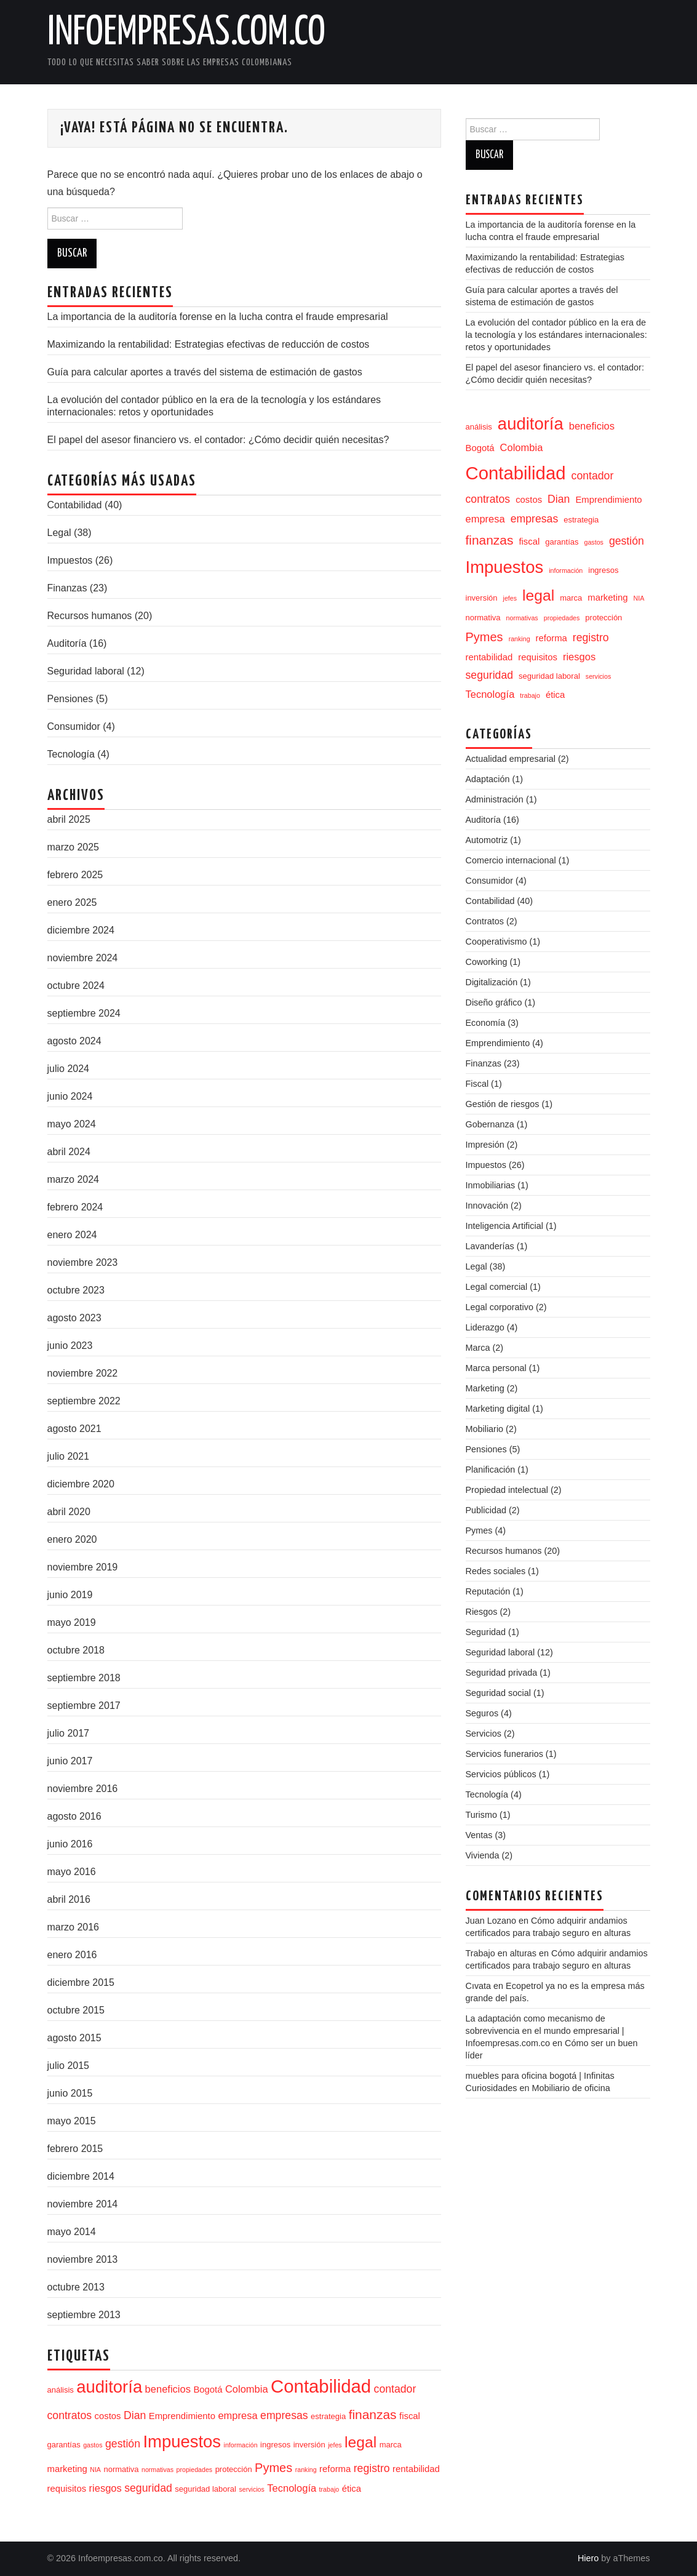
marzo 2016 (73, 1927)
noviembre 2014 (82, 2204)
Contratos (485, 921)
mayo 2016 (71, 1871)
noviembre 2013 (82, 2259)
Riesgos (482, 1612)
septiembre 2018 (84, 1678)
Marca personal (496, 1368)
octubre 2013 (76, 2287)
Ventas (479, 1835)
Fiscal (477, 1084)
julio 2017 (68, 1733)
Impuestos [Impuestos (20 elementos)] (182, 2441)
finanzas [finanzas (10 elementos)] (373, 2414)
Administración (495, 799)
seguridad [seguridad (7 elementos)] (148, 2488)
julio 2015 (68, 2065)
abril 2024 (68, 1151)
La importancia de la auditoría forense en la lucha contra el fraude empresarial (217, 316)
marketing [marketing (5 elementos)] (67, 2469)
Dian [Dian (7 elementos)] (135, 2415)
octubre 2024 (76, 985)
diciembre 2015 (80, 1982)
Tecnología (71, 754)
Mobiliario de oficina (571, 2088)
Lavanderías (490, 1246)
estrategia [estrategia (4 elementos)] (328, 2416)
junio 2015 (70, 2093)
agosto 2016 (74, 1816)
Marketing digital (498, 1409)
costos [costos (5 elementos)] (108, 2416)
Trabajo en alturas (501, 1953)
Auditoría (67, 643)
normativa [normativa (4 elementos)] (120, 2469)
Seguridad (486, 1632)
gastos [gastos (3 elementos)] (92, 2445)
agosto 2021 (74, 1428)
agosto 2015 (74, 2038)
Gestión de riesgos (503, 1104)
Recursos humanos (89, 615)
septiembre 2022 (84, 1401)
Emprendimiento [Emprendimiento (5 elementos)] (182, 2416)
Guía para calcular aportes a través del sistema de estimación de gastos (204, 372)
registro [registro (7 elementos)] (372, 2468)
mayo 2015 (71, 2121)
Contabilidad (74, 505)
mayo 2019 (71, 1622)
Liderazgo (485, 1327)
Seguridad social (498, 1693)
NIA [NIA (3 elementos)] (95, 2469)
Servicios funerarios (504, 1754)
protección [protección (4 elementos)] (233, 2469)
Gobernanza (490, 1124)
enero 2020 (72, 1539)
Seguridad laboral (85, 671)
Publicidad (486, 1510)
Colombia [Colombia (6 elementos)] (246, 2388)
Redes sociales (496, 1571)
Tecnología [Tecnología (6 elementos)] (291, 2488)
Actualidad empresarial (511, 759)
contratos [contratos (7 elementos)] (69, 2415)
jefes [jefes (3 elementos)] (335, 2445)
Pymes (479, 1530)
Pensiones (70, 699)
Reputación (488, 1591)
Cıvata (479, 1986)
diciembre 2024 (80, 930)
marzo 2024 (73, 1179)
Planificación (491, 1469)
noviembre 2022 (82, 1373)
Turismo (481, 1815)
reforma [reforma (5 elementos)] (335, 2469)
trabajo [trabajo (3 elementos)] (329, 2489)
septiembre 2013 (84, 2315)
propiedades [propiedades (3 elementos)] (195, 2469)
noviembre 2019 (82, 1567)
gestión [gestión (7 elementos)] (122, 2444)
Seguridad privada (502, 1673)
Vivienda (483, 1855)
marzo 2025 (73, 847)
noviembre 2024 (82, 958)
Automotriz (487, 840)
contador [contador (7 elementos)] (395, 2389)
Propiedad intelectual (507, 1490)
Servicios (483, 1733)
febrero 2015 (75, 2148)
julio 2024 (68, 1068)
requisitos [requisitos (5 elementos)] (67, 2489)
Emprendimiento (498, 1043)
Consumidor (73, 726)
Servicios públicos (501, 1774)
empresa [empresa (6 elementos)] (237, 2415)
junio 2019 (70, 1595)
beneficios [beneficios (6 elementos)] (168, 2388)
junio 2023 (70, 1345)
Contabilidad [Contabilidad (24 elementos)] (321, 2386)
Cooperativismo (496, 941)
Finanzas (67, 588)
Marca (478, 1348)
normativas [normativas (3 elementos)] (157, 2469)
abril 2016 (68, 1899)
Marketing (485, 1388)
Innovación (487, 1205)
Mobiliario (485, 1429)
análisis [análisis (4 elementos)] (60, 2389)
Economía (486, 1023)
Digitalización (492, 982)
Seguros (482, 1713)
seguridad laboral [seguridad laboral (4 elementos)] (205, 2489)
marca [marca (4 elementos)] (391, 2444)
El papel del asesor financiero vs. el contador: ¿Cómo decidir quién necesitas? (218, 439)
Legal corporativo (499, 1307)
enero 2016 (72, 1955)
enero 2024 (72, 1235)
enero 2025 (72, 902)
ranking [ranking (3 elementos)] (306, 2469)
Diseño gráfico (494, 1002)
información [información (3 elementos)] (241, 2445)
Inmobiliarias (491, 1185)
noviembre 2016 (82, 1788)
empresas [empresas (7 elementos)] (284, 2415)
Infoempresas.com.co (186, 33)
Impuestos (70, 560)
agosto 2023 (74, 1318)
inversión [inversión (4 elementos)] (309, 2444)
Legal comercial (497, 1287)
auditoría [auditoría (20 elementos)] (109, 2386)
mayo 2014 (71, 2231)
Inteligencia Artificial (504, 1226)
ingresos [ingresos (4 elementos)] (275, 2444)
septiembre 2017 (84, 1705)
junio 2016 (70, 1844)
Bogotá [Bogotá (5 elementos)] (207, 2389)
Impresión (485, 1145)
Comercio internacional (511, 860)
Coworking (487, 962)
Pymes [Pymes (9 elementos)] (273, 2467)
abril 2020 (68, 1511)
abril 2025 (68, 819)
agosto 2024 (74, 1041)
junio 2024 (70, 1096)
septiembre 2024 (84, 1013)
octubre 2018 (76, 1650)
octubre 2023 (76, 1290)
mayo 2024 (71, 1124)
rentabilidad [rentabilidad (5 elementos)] (416, 2469)
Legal (59, 532)
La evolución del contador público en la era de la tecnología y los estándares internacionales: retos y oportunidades (556, 335)
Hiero (588, 2558)
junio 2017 (70, 1761)
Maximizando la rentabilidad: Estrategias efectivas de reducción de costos (208, 344)
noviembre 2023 (82, 1262)
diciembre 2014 (80, 2176)
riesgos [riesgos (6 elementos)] (105, 2488)
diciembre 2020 (80, 1484)
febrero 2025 (75, 875)
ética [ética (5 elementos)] (351, 2489)
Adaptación (488, 779)
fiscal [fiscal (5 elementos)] (409, 2416)
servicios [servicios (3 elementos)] (251, 2489)
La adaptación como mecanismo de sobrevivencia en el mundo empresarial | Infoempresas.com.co (545, 2031)
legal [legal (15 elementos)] (360, 2442)
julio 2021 (68, 1456)
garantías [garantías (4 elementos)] (64, 2444)
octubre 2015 (76, 2010)
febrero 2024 (75, 1207)
